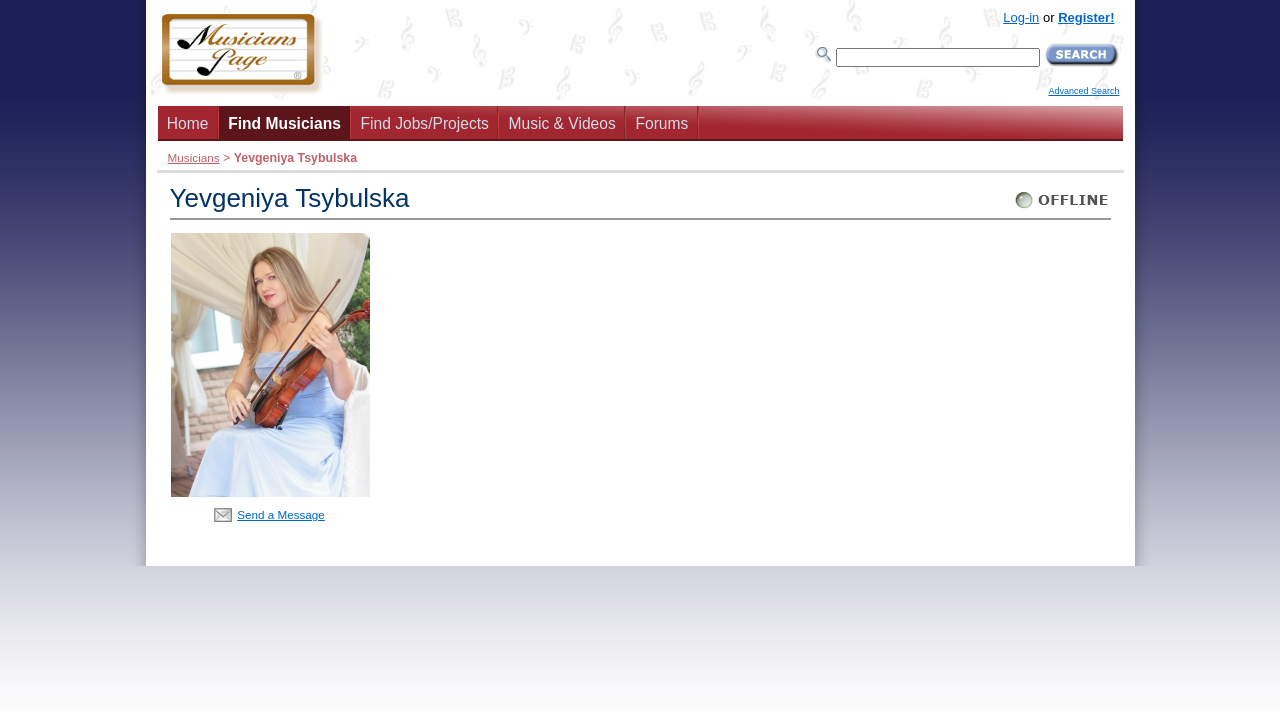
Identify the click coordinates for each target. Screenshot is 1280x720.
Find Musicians (284, 123)
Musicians (194, 157)
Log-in (1021, 17)
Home (188, 123)
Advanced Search (1083, 91)
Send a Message (281, 514)
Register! (1086, 17)
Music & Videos (562, 123)
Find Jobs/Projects (425, 123)
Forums (661, 123)
